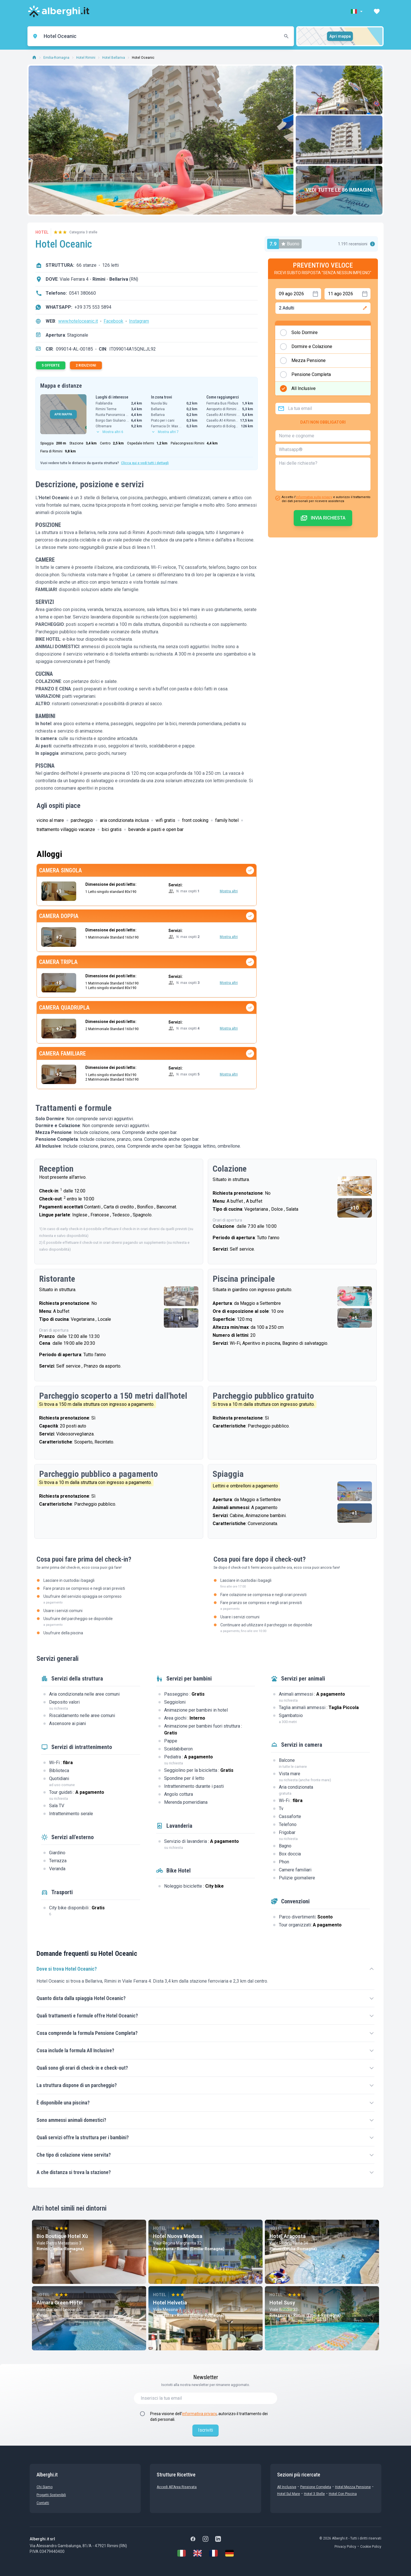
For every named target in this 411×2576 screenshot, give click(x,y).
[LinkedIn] (218, 2539)
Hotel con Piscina (343, 2494)
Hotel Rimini (85, 58)
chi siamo (45, 2487)
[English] (197, 2553)
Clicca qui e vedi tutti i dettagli (145, 463)
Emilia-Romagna (56, 58)
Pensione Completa (315, 2487)
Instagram (139, 321)
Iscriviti (205, 2430)
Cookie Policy (370, 2547)
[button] (357, 11)
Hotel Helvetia (170, 2303)
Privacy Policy (345, 2547)
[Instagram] (205, 2539)
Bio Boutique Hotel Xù (62, 2236)
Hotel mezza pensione (353, 2487)
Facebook (113, 321)
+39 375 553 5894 (92, 307)
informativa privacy (199, 2413)
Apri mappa (340, 36)
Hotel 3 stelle (314, 2494)
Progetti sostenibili (51, 2495)
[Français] (213, 2553)
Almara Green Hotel (60, 2303)
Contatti (43, 2503)
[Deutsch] (229, 2553)
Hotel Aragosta (287, 2236)
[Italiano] (181, 2553)
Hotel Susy (282, 2303)
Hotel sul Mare (288, 2494)
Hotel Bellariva (113, 58)
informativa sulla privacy (314, 497)
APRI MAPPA (63, 414)
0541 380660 (82, 293)
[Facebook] (193, 2539)
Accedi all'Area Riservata (177, 2487)
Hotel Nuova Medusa (177, 2236)
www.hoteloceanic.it (78, 321)
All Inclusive (286, 2487)
